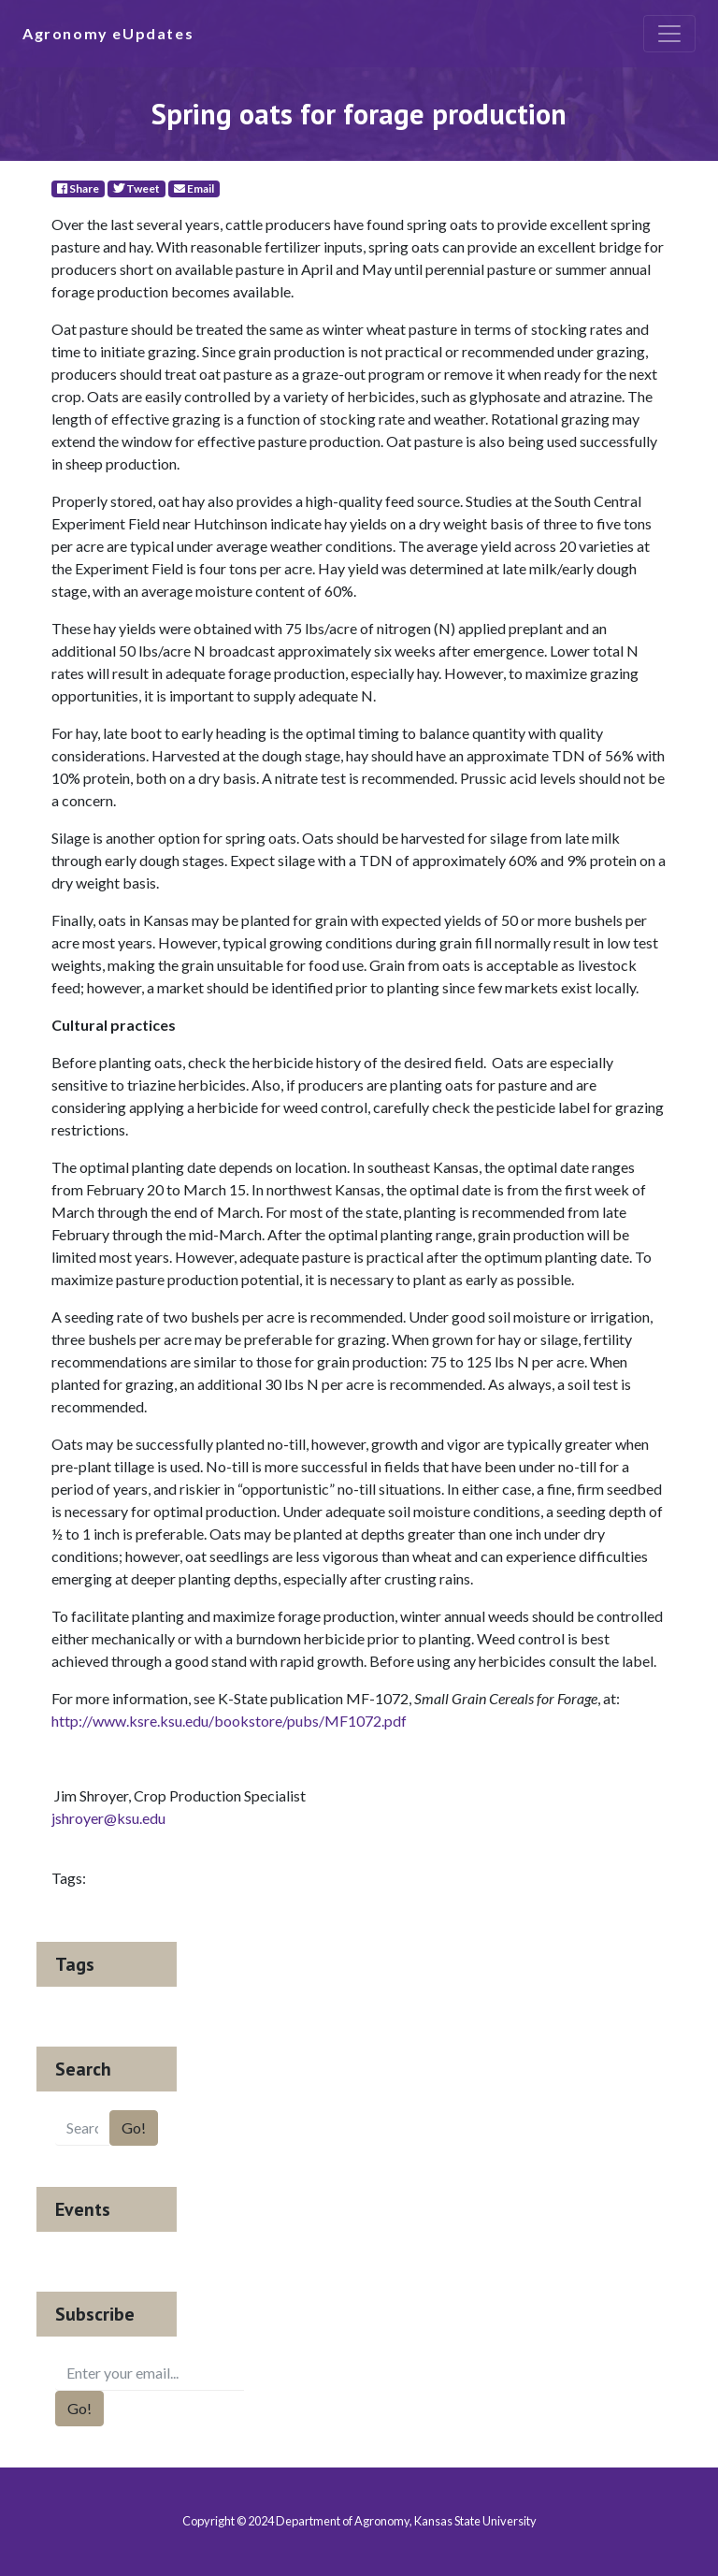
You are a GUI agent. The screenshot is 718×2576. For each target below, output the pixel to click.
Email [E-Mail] (194, 188)
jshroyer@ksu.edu (108, 1818)
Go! (134, 2127)
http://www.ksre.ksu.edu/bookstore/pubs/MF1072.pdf (229, 1720)
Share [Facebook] (78, 188)
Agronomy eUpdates (108, 33)
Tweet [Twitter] (136, 188)
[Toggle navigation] (669, 33)
